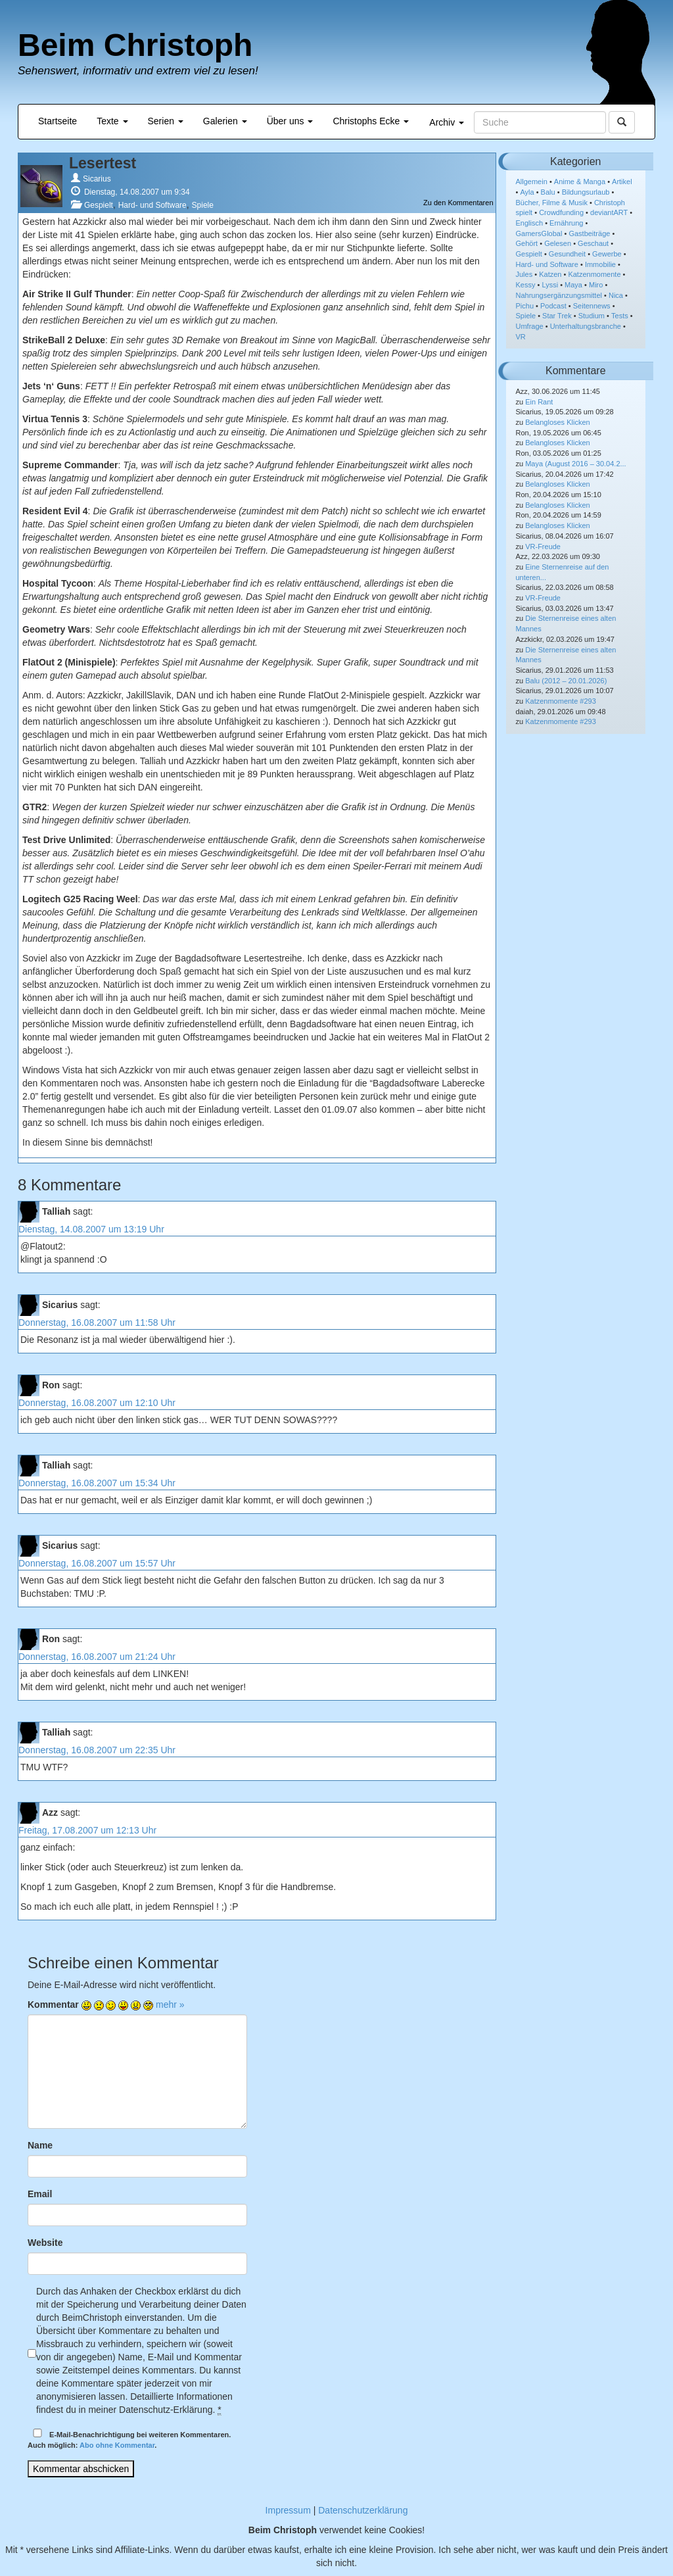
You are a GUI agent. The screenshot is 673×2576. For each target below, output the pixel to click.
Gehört (527, 243)
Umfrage (530, 326)
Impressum (288, 2510)
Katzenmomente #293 (560, 701)
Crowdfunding (561, 212)
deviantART (609, 212)
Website (45, 2242)
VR (521, 337)
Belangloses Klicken (557, 422)
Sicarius (97, 178)
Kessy (526, 285)
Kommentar (53, 2004)
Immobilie (600, 264)
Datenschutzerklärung (362, 2510)
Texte (112, 121)
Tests (619, 316)
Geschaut (593, 243)
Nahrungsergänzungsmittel (559, 295)
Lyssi (550, 285)
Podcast (553, 306)
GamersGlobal (539, 233)
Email (40, 2194)
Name (40, 2145)
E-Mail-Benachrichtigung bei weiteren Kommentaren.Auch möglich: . (129, 2439)
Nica (616, 295)
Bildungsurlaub (586, 192)
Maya (573, 285)
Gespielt (98, 205)
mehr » (170, 2004)
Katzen (550, 274)
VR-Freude (543, 546)
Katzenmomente (594, 274)
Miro (596, 285)
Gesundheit (567, 254)
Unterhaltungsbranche (585, 326)
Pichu (525, 306)
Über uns (290, 121)
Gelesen (557, 243)
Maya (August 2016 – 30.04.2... (575, 464)
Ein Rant (539, 402)
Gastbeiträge (589, 233)
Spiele (203, 205)
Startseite (57, 121)
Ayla (527, 192)
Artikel (622, 181)
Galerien (225, 121)
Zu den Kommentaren (458, 203)
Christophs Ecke (371, 121)
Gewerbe (607, 254)
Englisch (530, 223)
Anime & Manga (579, 181)
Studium (591, 316)
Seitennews (592, 306)
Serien (165, 121)
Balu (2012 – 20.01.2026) (566, 681)
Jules (524, 274)
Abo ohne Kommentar (117, 2445)
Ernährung (566, 223)
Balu (548, 192)
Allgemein (531, 181)
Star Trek (557, 316)
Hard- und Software (152, 205)
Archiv (446, 122)
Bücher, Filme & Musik (552, 203)
